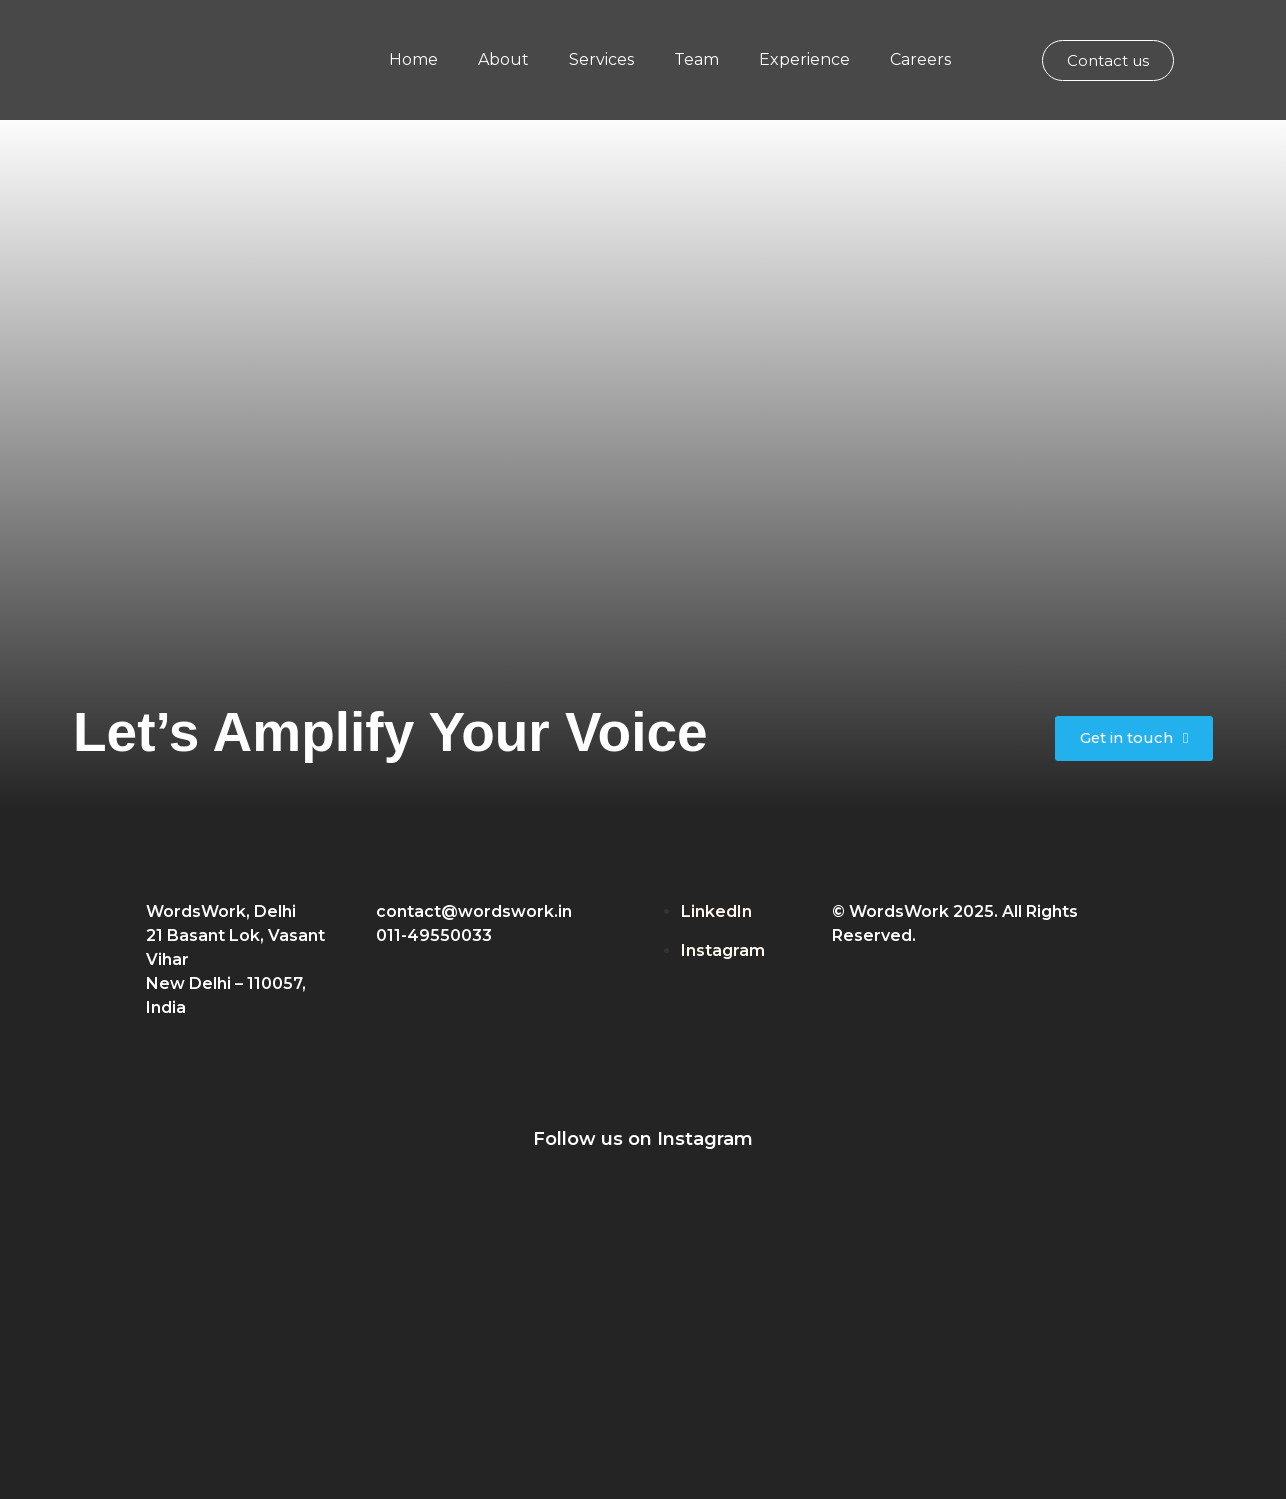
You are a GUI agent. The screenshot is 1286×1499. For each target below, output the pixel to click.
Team (696, 59)
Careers (920, 59)
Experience (804, 59)
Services (601, 59)
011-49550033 (434, 935)
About (503, 59)
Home (413, 59)
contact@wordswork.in (474, 911)
